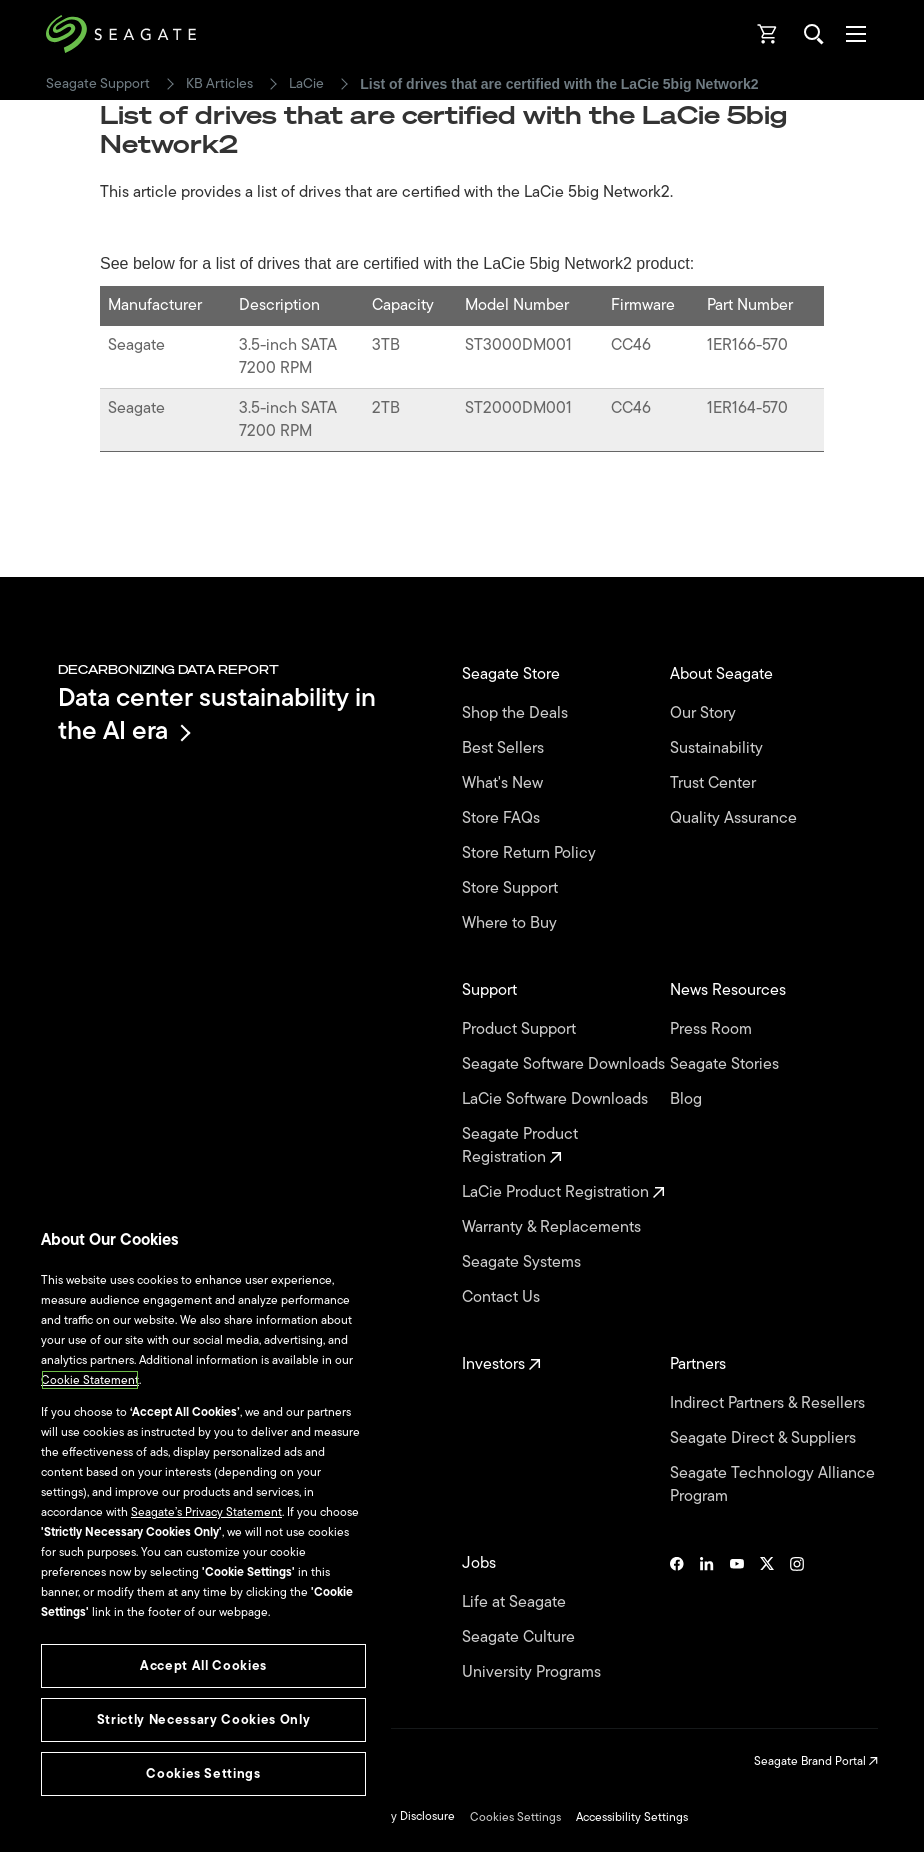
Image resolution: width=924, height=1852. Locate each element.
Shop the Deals (519, 713)
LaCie (306, 84)
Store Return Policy (531, 853)
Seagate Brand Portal (816, 1761)
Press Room (713, 1029)
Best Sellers (505, 748)
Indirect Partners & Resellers (769, 1403)
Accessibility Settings (632, 1817)
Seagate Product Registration (520, 1146)
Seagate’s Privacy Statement (206, 1512)
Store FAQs (503, 818)
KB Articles (219, 84)
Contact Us (503, 1297)
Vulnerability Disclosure (392, 1816)
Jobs (481, 1563)
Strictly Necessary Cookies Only (203, 1719)
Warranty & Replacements (553, 1227)
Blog (688, 1099)
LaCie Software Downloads (557, 1099)
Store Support (512, 888)
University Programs (533, 1672)
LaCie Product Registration (563, 1192)
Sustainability (718, 748)
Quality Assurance (735, 818)
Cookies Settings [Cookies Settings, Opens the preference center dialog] (203, 1773)
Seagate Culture (520, 1637)
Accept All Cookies (203, 1665)
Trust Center (715, 783)
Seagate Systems (523, 1262)
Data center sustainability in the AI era (217, 713)
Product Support (521, 1029)
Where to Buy (511, 923)
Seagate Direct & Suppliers (765, 1438)
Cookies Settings (515, 1817)
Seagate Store (513, 674)
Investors (501, 1364)
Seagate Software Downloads (565, 1064)
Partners (700, 1364)
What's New (504, 783)
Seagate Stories (726, 1064)
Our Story (705, 713)
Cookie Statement (90, 1380)
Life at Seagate (516, 1602)
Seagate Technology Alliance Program (772, 1485)
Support (491, 990)
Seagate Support (98, 84)
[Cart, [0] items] (768, 34)
